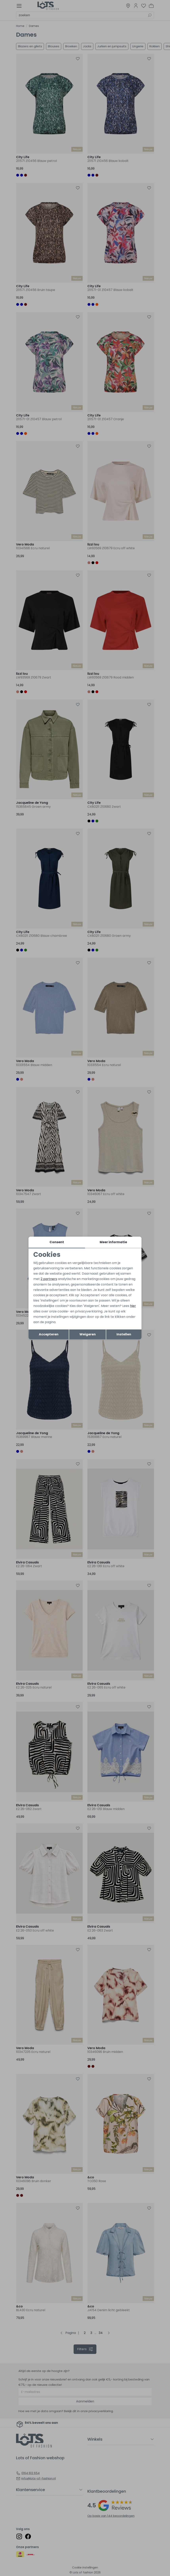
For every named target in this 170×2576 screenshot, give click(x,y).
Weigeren (87, 1334)
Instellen (124, 1334)
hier (133, 1306)
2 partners (49, 1279)
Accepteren (48, 1334)
